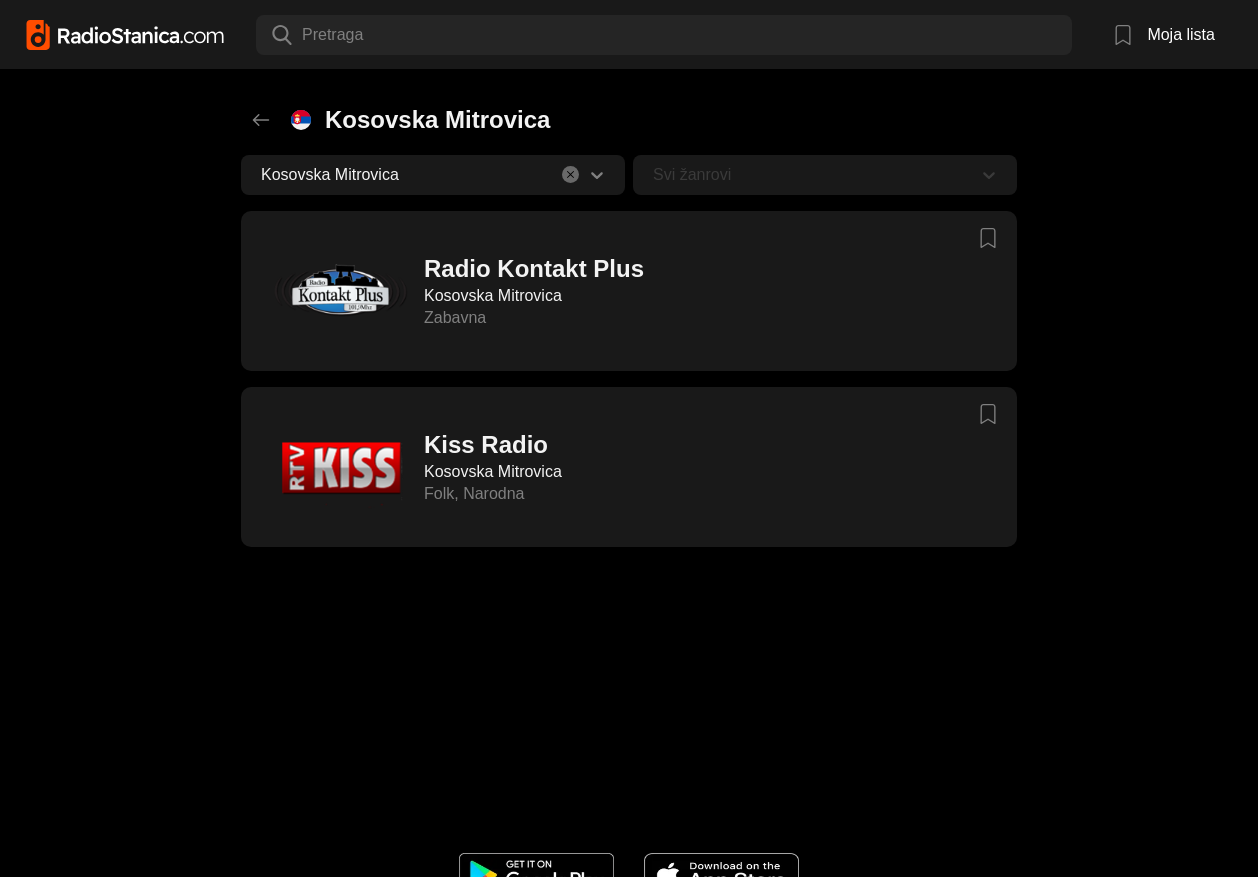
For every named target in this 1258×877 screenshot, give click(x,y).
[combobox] (304, 35)
